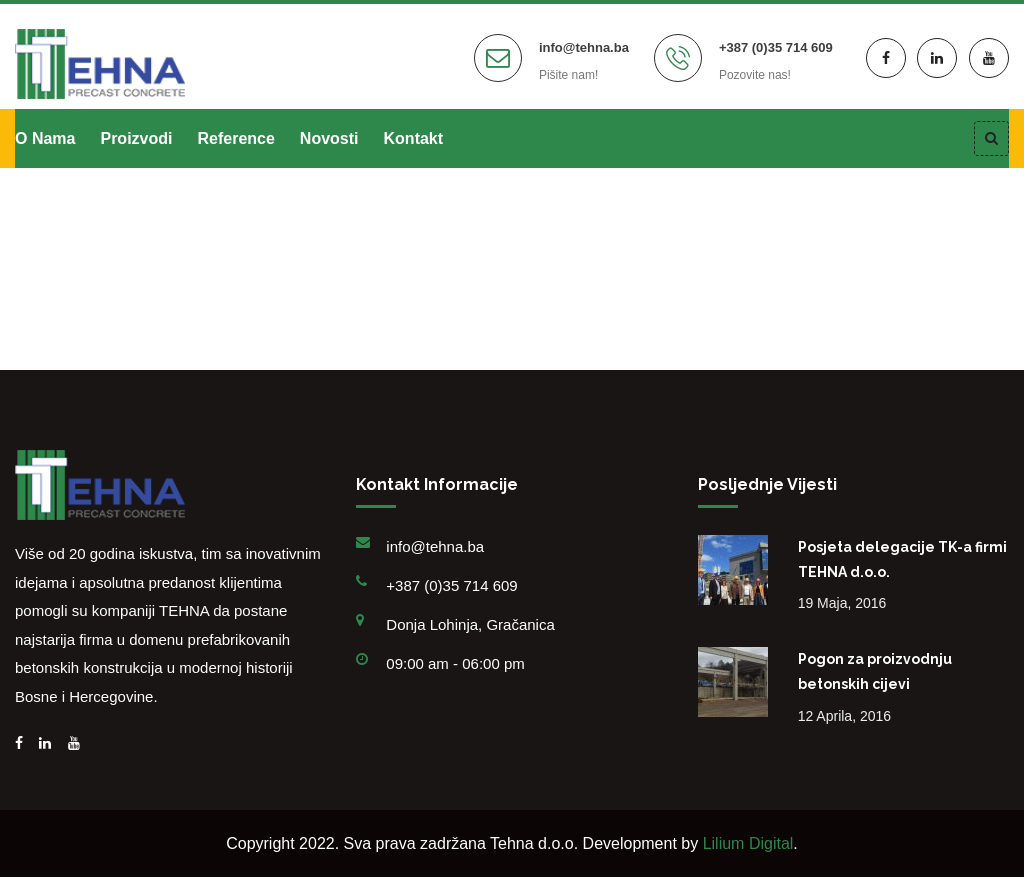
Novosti (329, 138)
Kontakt (414, 138)
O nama (45, 138)
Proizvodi (136, 138)
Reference (235, 138)
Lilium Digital (748, 843)
